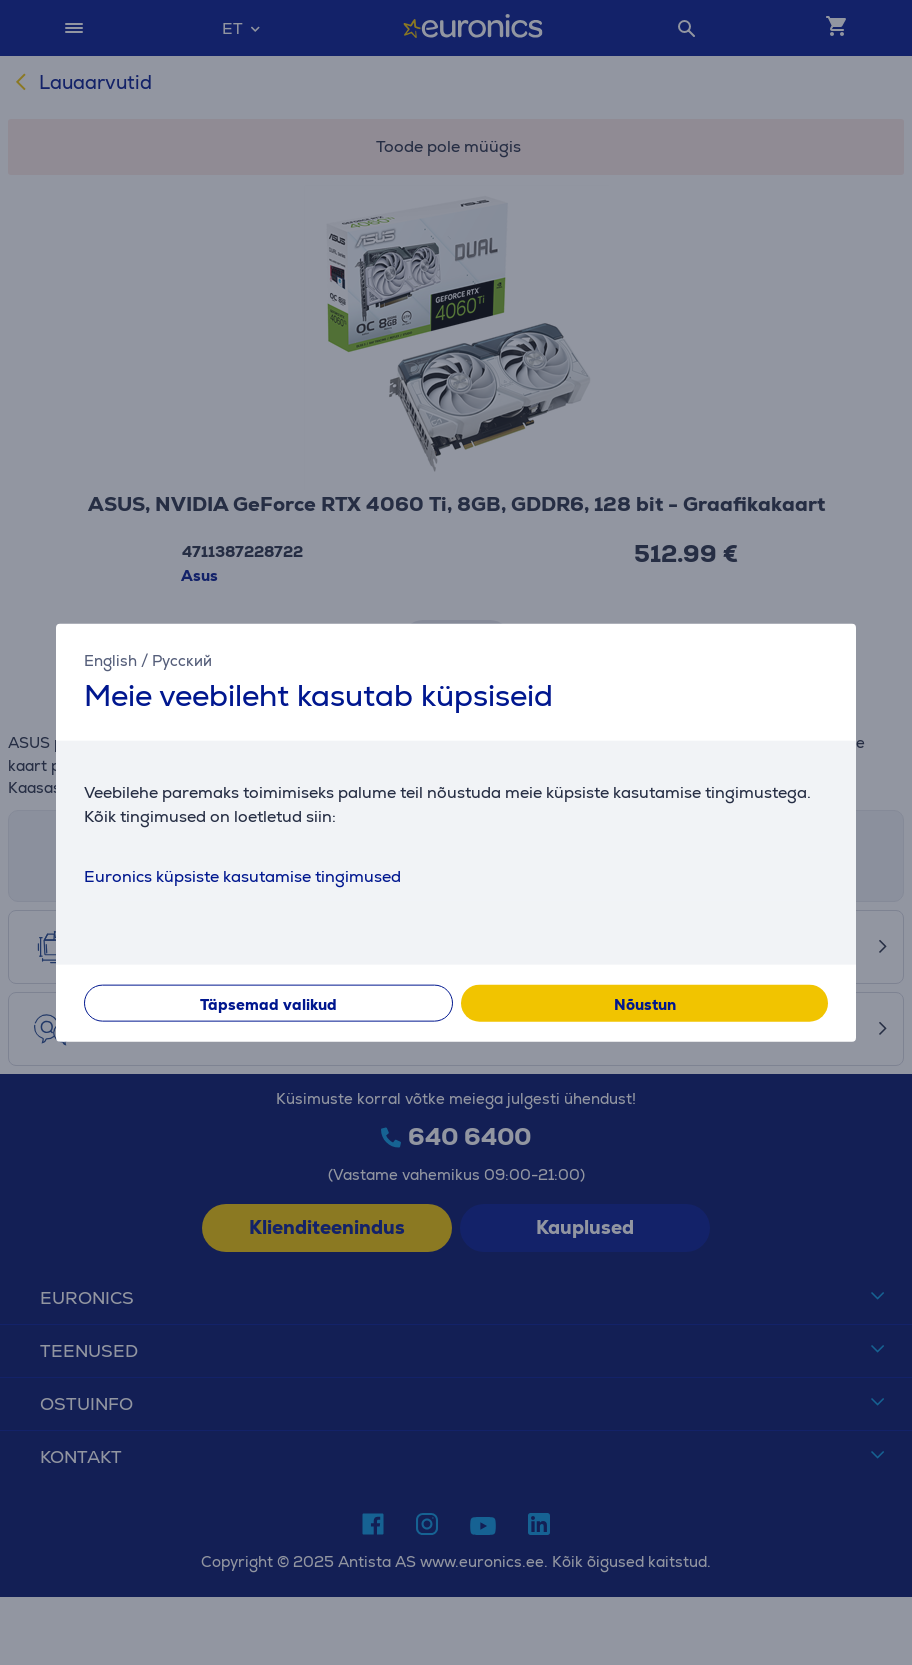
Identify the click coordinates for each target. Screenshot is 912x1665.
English (110, 659)
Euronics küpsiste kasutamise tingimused (242, 876)
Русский (182, 659)
